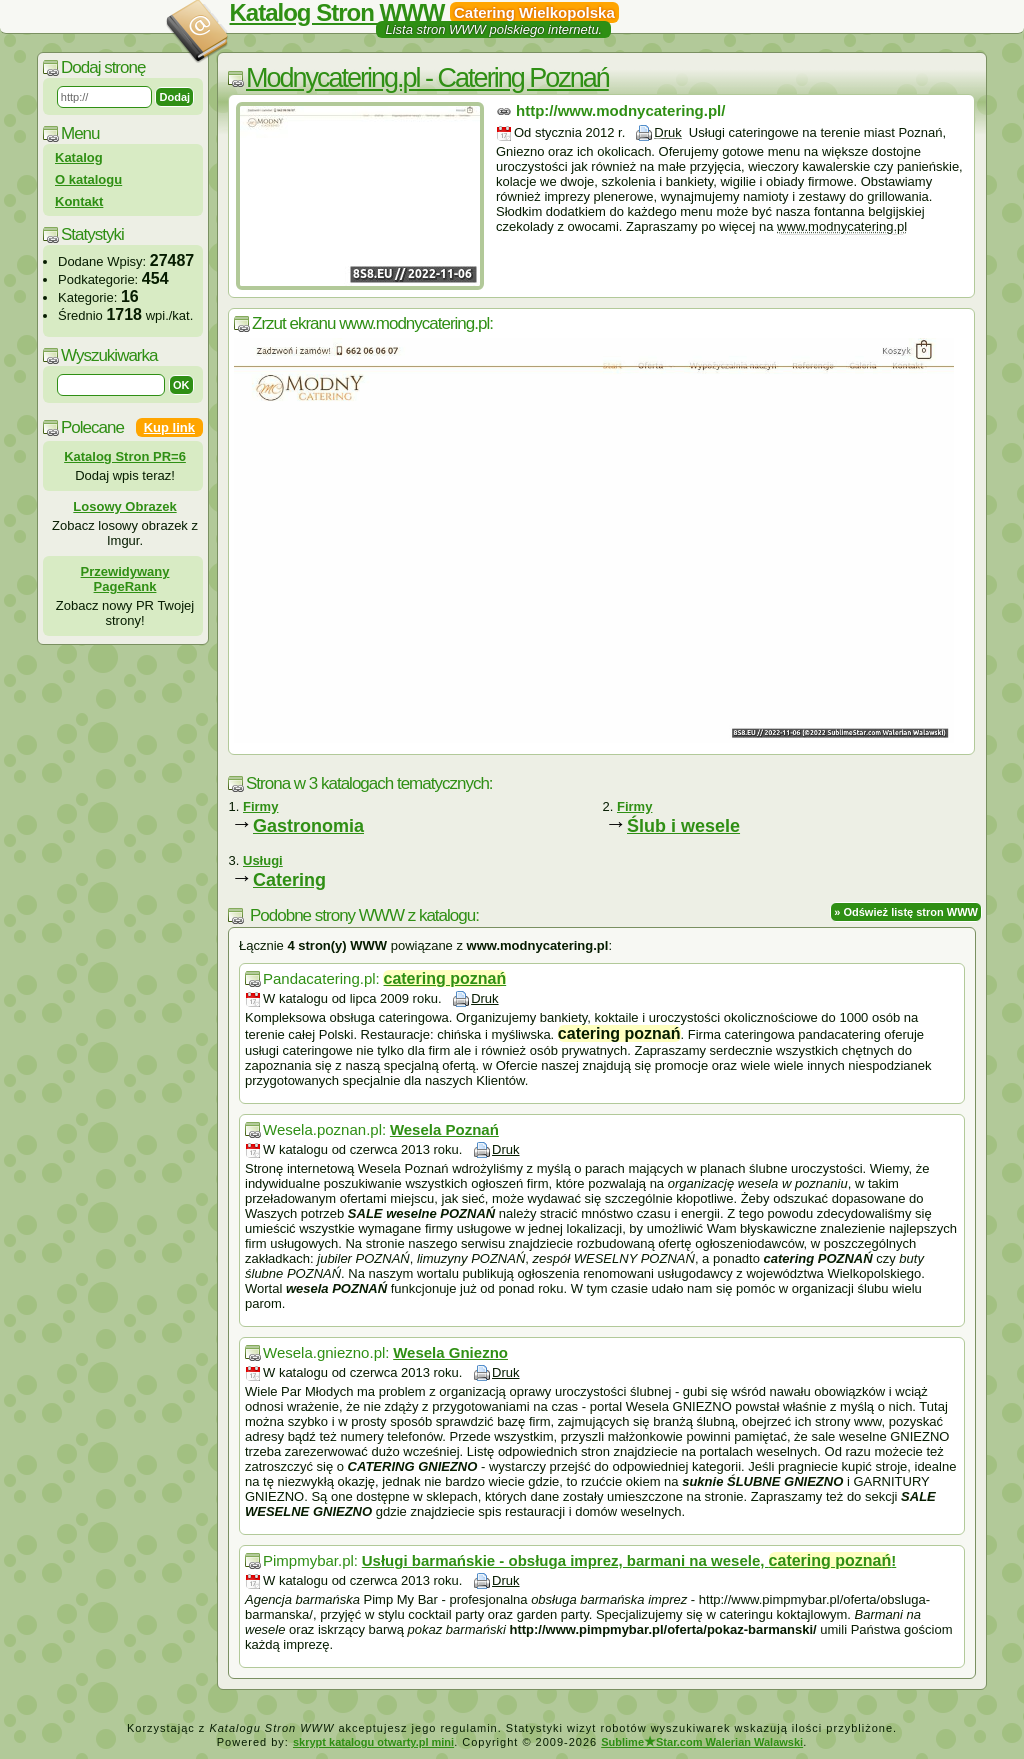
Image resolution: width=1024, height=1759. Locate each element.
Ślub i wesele (683, 826)
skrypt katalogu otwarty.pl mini (373, 1742)
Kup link (169, 427)
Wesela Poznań (444, 1129)
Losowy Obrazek (124, 506)
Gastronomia (308, 826)
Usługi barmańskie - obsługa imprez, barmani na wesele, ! (629, 1560)
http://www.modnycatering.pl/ (620, 110)
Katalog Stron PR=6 (125, 456)
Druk (667, 132)
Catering (289, 880)
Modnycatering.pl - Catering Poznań (427, 78)
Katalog (79, 157)
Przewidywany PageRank (125, 579)
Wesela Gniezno (450, 1352)
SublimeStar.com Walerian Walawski (702, 1742)
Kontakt (79, 201)
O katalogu (88, 179)
